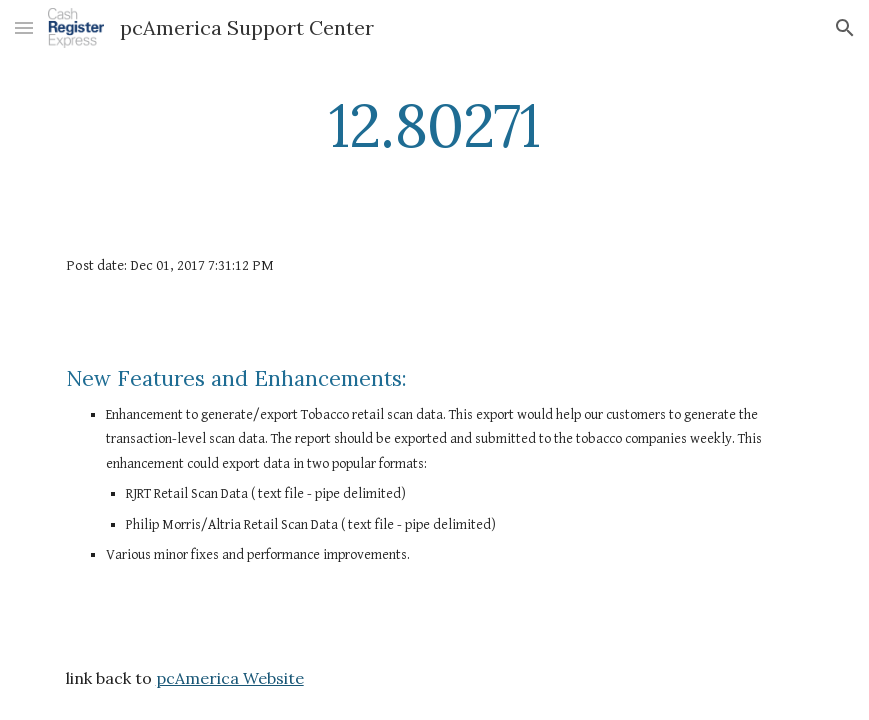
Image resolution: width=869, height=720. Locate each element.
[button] (24, 27)
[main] (434, 125)
